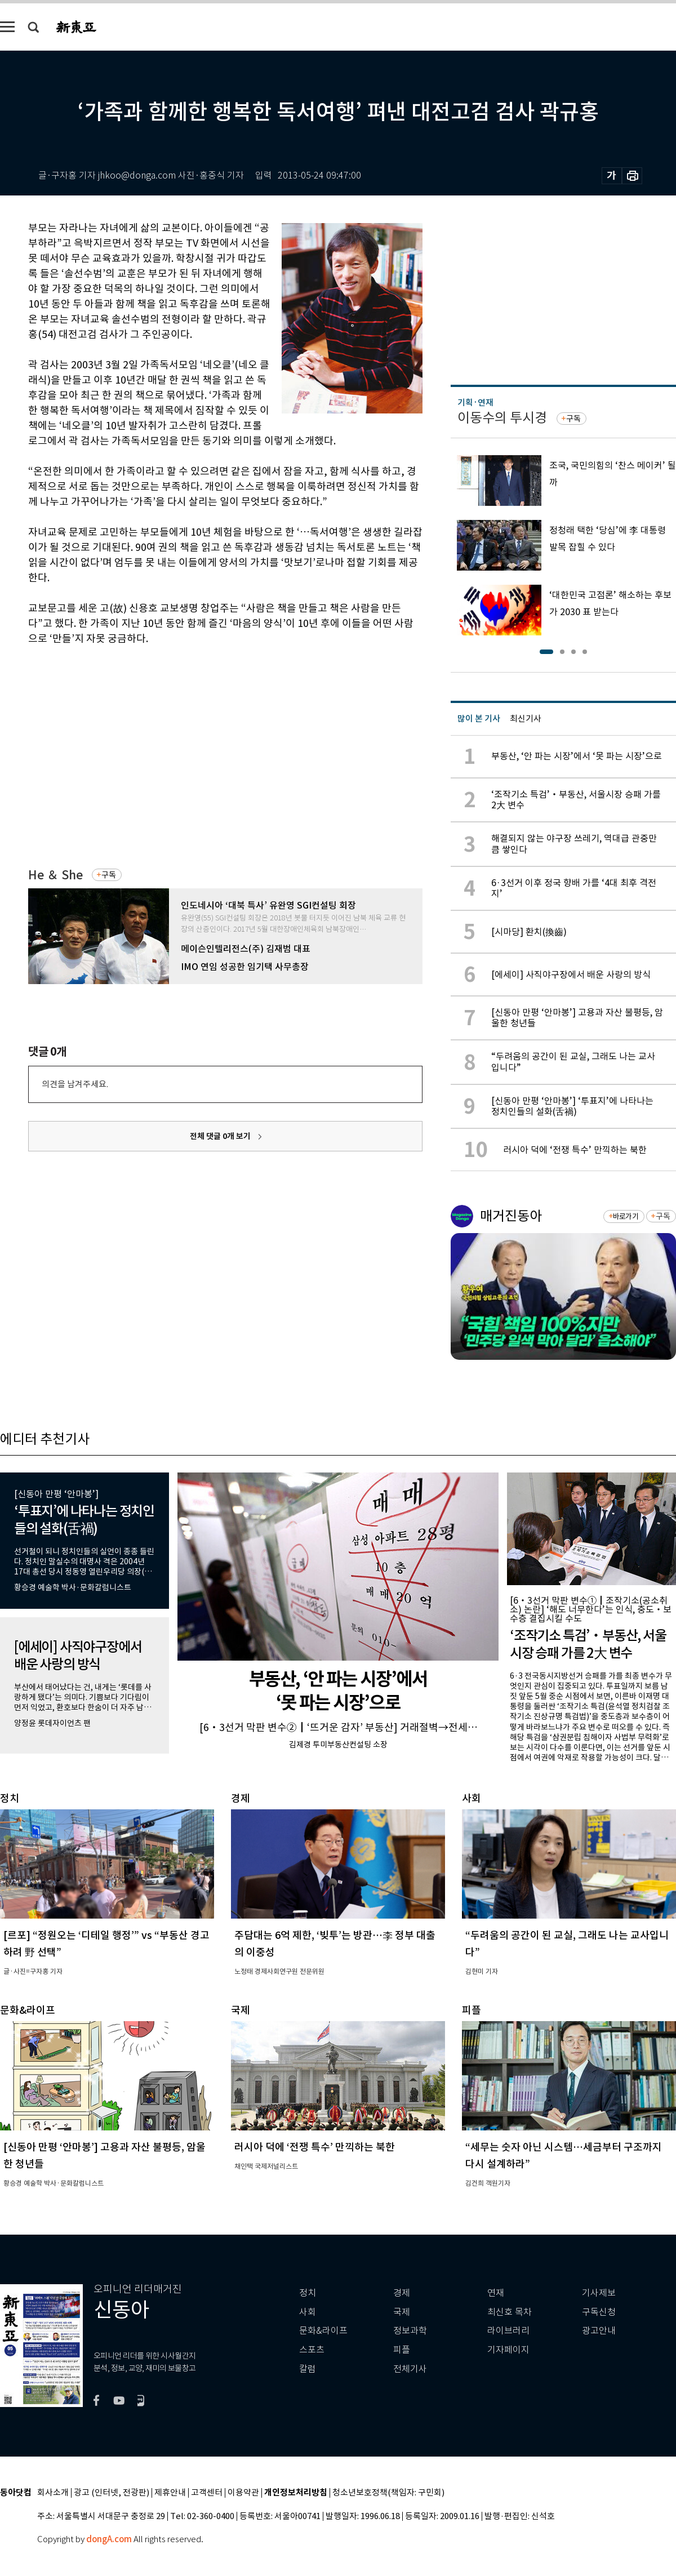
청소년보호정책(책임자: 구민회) (388, 2493)
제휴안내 (170, 2493)
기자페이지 (508, 2349)
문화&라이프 (323, 2330)
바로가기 (625, 1216)
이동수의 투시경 (502, 417)
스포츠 (311, 2349)
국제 (401, 2312)
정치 (307, 2293)
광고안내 (599, 2330)
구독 (108, 875)
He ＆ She (55, 875)
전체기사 (410, 2369)
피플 (401, 2349)
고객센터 (207, 2493)
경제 (401, 2293)
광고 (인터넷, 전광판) (111, 2493)
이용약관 (243, 2493)
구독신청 (599, 2312)
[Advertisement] (193, 740)
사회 (307, 2312)
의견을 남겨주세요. (75, 1084)
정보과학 (410, 2330)
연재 (495, 2293)
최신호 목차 (509, 2312)
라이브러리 (508, 2330)
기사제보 (599, 2293)
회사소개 (53, 2493)
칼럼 (307, 2369)
